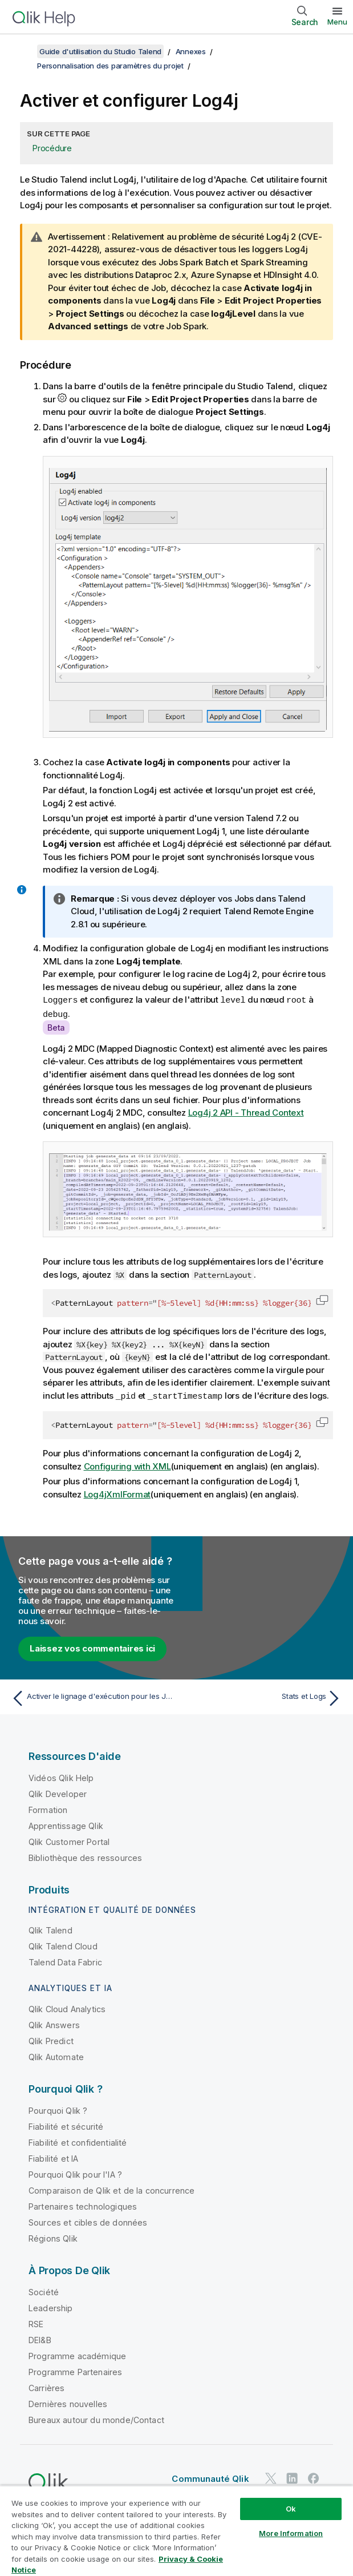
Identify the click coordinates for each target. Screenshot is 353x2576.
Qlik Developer (58, 1792)
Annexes (191, 51)
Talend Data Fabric (65, 1960)
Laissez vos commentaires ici (92, 1646)
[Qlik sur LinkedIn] (292, 2476)
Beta (56, 1026)
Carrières (46, 2386)
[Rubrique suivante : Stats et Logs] (262, 1696)
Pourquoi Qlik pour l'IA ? (75, 2173)
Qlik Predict (51, 2039)
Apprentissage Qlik (66, 1824)
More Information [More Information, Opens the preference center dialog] (291, 2533)
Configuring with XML (127, 1464)
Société (44, 2290)
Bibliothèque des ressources (85, 1856)
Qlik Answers (54, 2023)
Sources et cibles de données (88, 2221)
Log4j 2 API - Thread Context (246, 1111)
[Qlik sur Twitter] (270, 2476)
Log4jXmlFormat (117, 1492)
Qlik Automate (56, 2055)
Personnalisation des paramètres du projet (110, 65)
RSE (36, 2322)
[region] (176, 2530)
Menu (337, 21)
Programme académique (77, 2354)
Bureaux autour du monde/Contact (96, 2418)
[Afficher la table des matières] (22, 51)
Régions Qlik (53, 2237)
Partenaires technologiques (83, 2205)
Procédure (52, 148)
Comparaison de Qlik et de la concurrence (111, 2189)
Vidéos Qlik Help (61, 1776)
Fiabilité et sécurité (66, 2125)
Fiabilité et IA (53, 2157)
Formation (48, 1808)
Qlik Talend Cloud (63, 1944)
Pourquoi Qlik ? (58, 2109)
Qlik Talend (50, 1928)
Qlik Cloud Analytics (67, 2007)
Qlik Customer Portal (69, 1840)
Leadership (51, 2306)
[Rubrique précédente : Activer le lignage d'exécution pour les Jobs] (91, 1696)
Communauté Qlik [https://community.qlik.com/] (210, 2477)
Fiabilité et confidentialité (78, 2141)
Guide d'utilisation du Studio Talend (100, 51)
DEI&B (40, 2338)
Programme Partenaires (75, 2370)
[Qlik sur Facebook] (313, 2476)
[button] (322, 1298)
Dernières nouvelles (68, 2402)
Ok (291, 2508)
